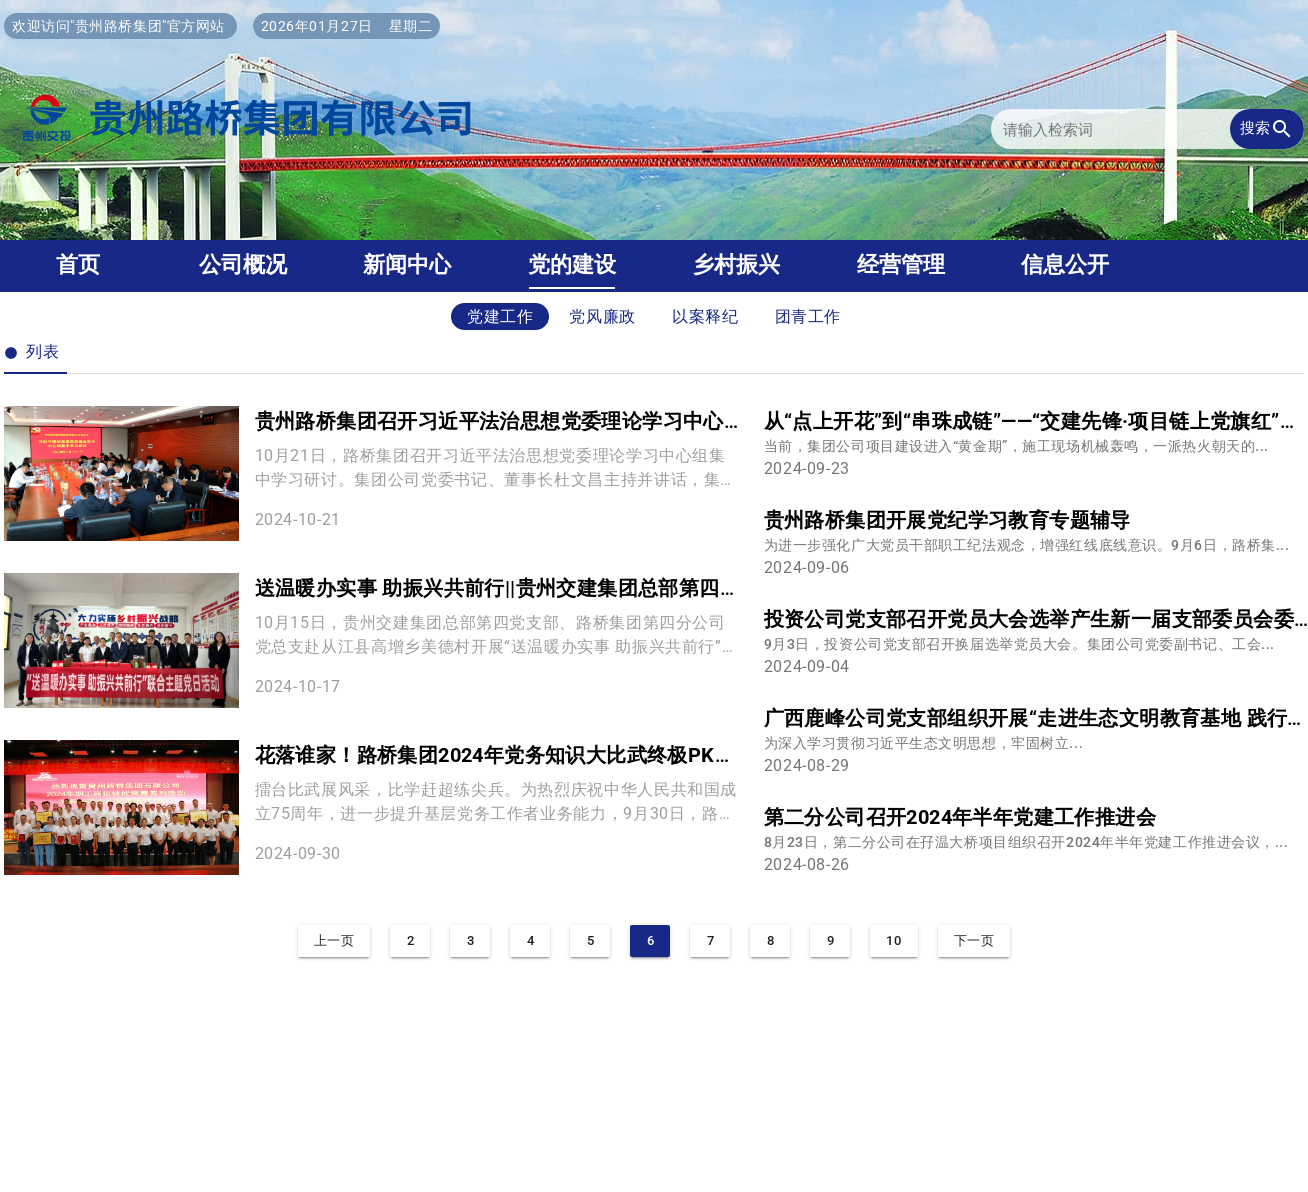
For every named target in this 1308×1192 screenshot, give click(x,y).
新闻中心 (407, 264)
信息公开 (1065, 264)
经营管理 (901, 264)
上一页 (334, 940)
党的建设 (572, 264)
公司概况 (243, 264)
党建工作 (500, 316)
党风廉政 (602, 316)
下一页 (974, 940)
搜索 (1267, 129)
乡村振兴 (736, 264)
